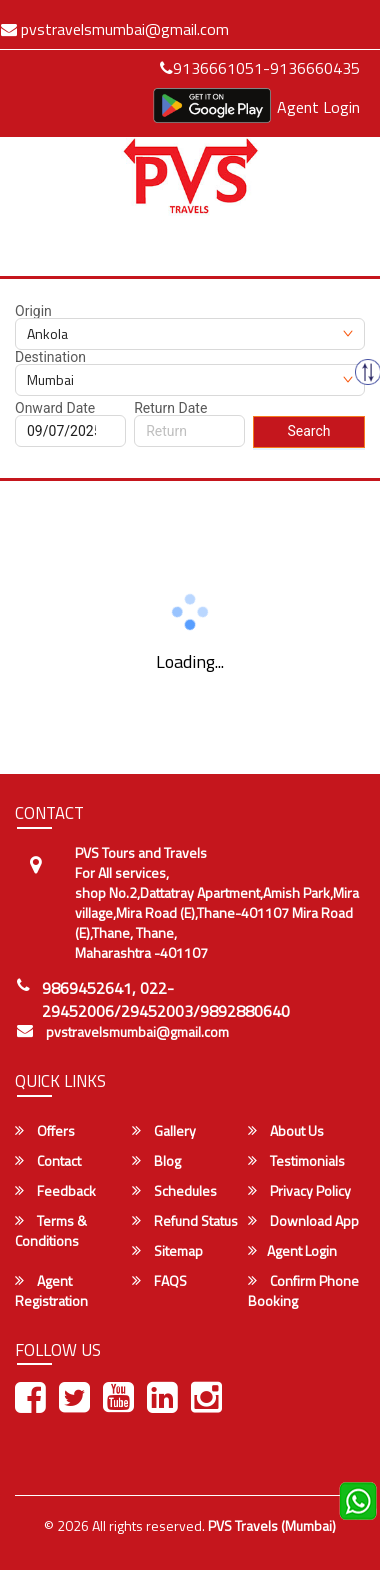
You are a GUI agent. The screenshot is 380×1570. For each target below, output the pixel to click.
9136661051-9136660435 (260, 68)
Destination (50, 357)
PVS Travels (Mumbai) (272, 1525)
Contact (48, 1161)
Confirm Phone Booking (303, 1291)
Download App (303, 1221)
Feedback (55, 1191)
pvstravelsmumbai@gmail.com (137, 1032)
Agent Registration (51, 1291)
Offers (45, 1131)
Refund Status (185, 1221)
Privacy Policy (299, 1191)
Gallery (164, 1131)
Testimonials (296, 1161)
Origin (33, 311)
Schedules (174, 1191)
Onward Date (55, 408)
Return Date (170, 408)
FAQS (159, 1281)
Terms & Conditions (51, 1231)
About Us (286, 1131)
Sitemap (167, 1251)
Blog (156, 1161)
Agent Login (318, 107)
